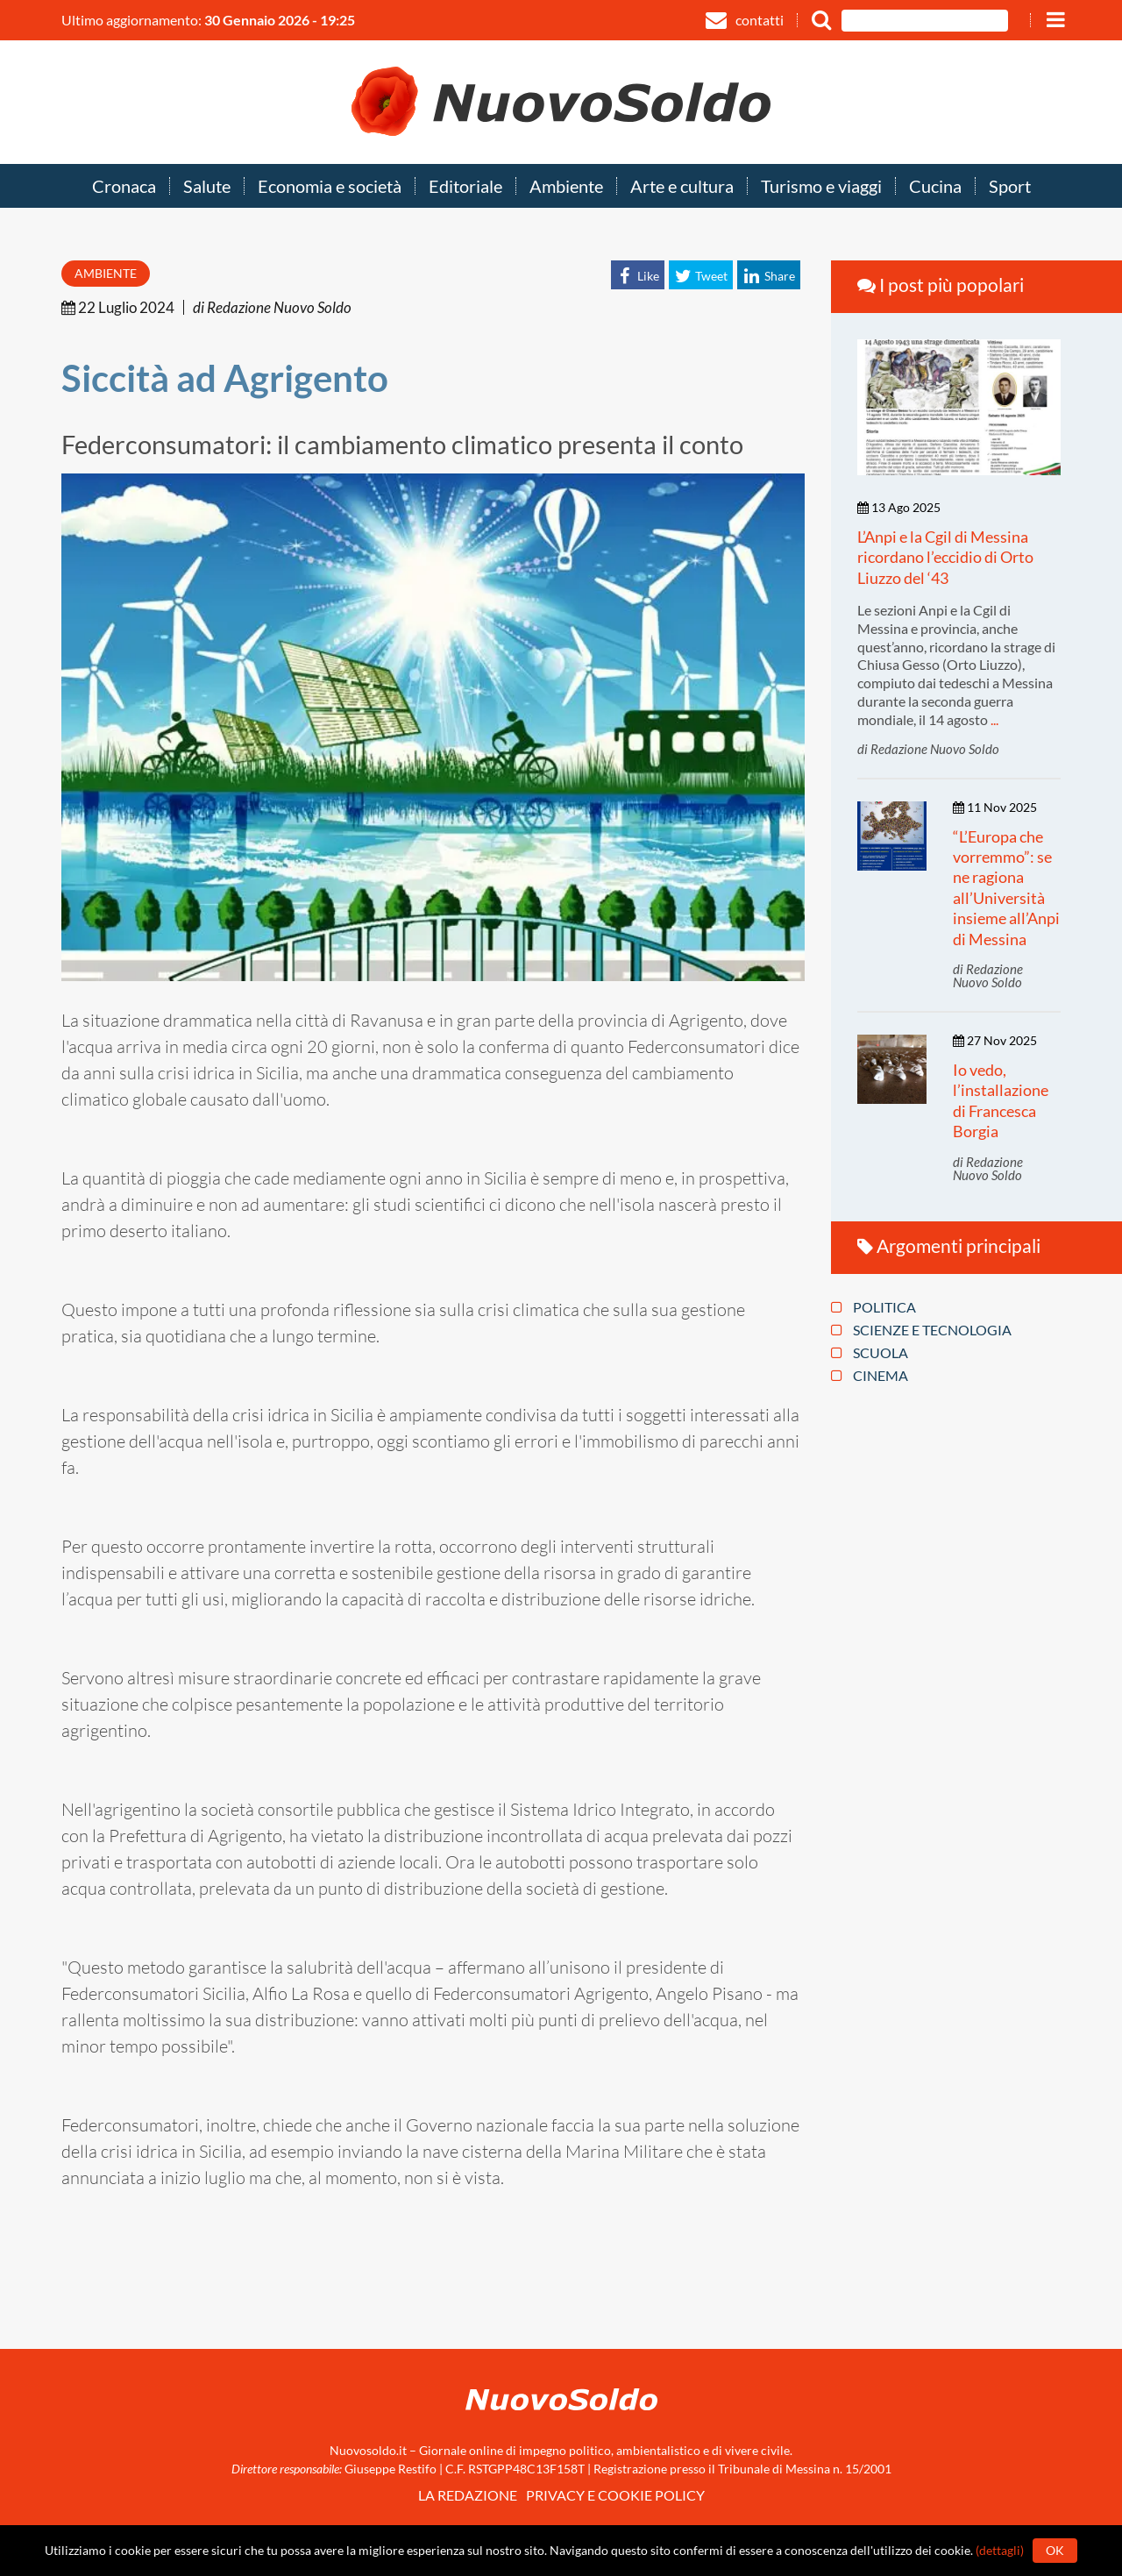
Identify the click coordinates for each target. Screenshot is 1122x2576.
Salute (207, 186)
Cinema (869, 1376)
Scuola (869, 1353)
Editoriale (465, 186)
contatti (745, 19)
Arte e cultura (682, 186)
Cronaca (124, 186)
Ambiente (566, 186)
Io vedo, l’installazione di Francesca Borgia (1000, 1100)
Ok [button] (1055, 2550)
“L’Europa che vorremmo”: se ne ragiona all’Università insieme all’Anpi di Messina (1006, 888)
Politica (873, 1307)
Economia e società (329, 186)
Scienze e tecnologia (921, 1330)
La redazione (467, 2495)
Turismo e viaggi (821, 186)
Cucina (935, 186)
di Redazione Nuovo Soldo (272, 307)
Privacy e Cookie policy (615, 2495)
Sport (1010, 186)
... (994, 719)
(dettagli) (1000, 2550)
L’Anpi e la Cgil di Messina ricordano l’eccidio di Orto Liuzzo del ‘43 (945, 557)
